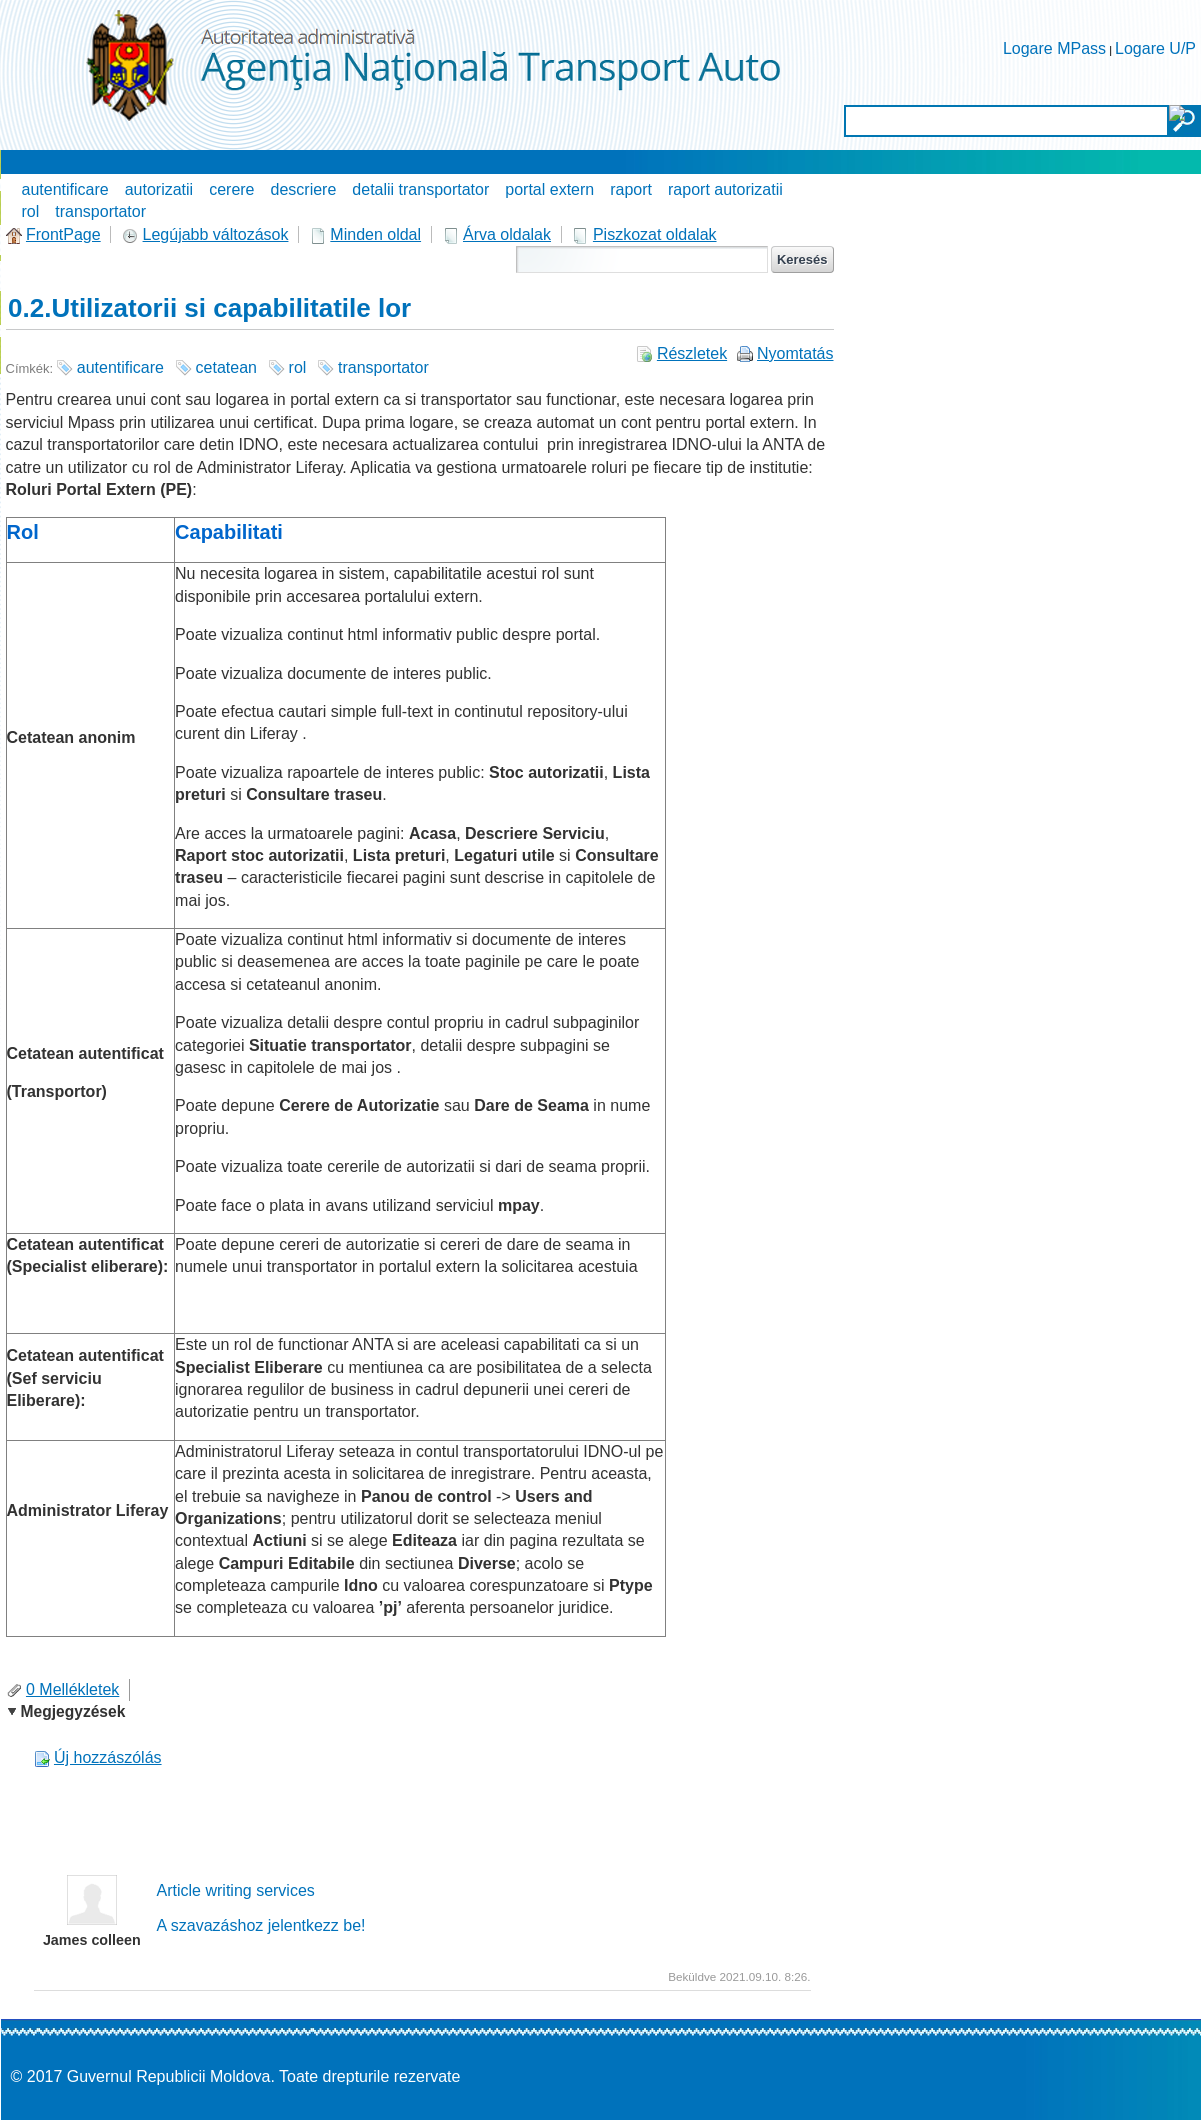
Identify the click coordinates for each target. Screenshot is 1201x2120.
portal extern (549, 189)
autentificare (65, 189)
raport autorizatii (725, 189)
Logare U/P (1155, 48)
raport (631, 189)
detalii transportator (420, 189)
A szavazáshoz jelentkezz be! (261, 1925)
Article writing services (236, 1890)
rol (31, 211)
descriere (304, 189)
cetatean (226, 367)
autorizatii (159, 189)
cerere (231, 189)
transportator (100, 211)
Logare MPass (1054, 48)
